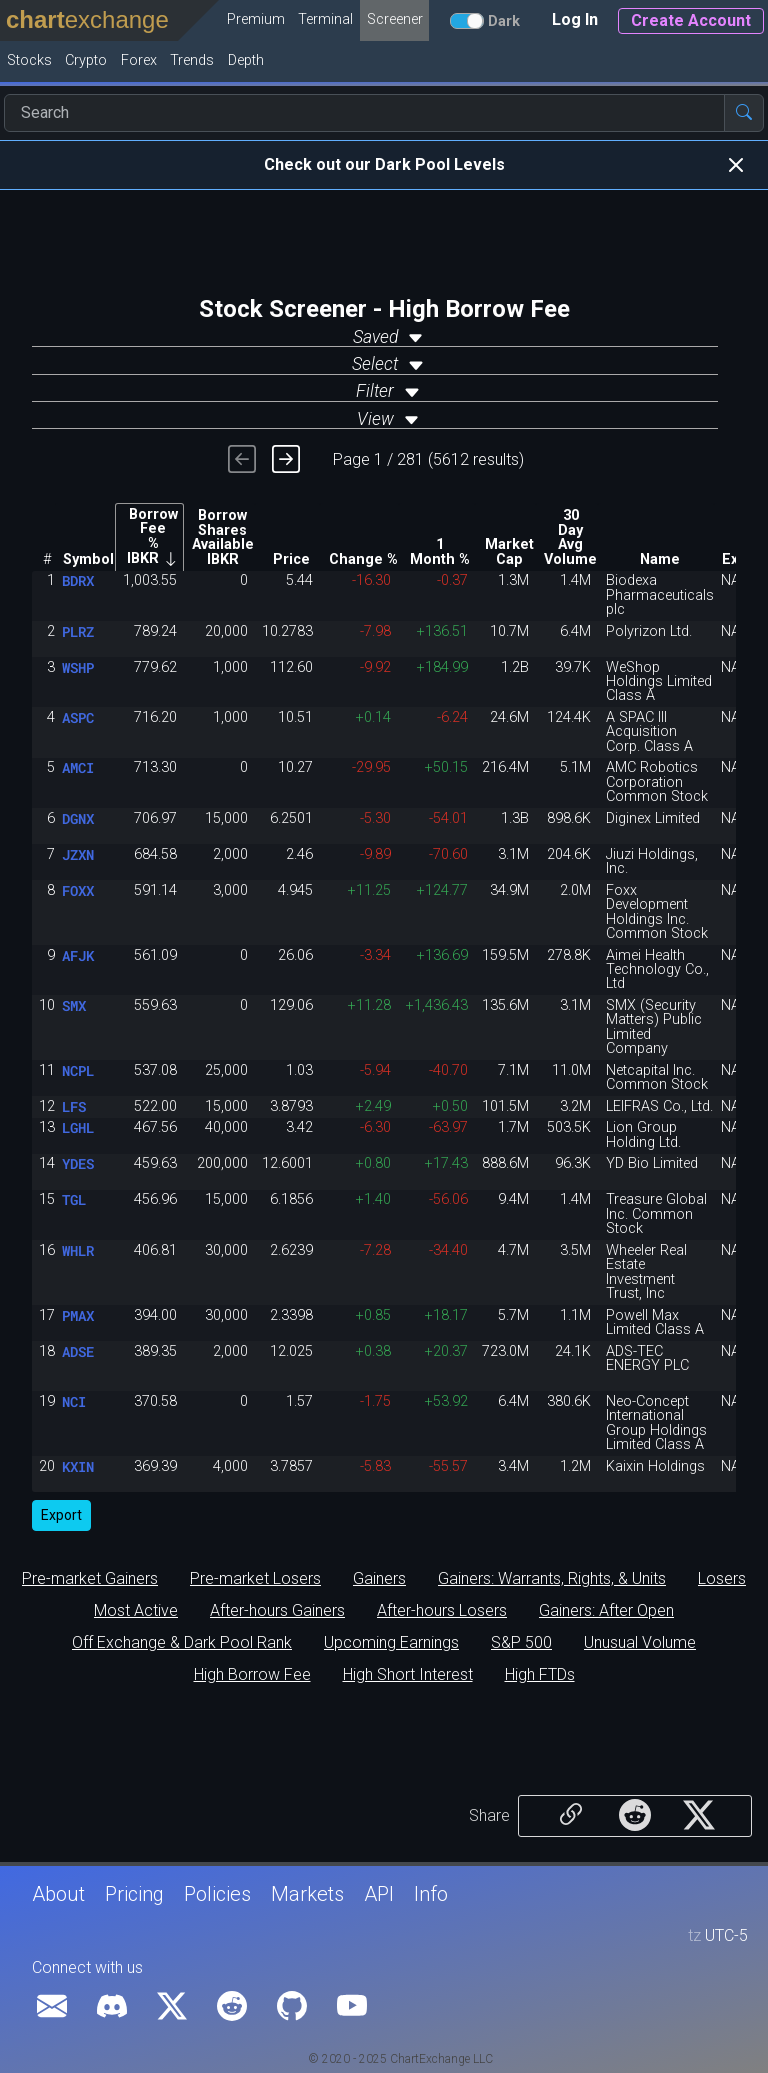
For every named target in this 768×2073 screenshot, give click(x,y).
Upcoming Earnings (391, 1643)
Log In (575, 19)
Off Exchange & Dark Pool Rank (182, 1643)
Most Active (136, 1611)
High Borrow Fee (252, 1675)
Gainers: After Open (606, 1611)
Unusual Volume (640, 1643)
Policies (217, 1894)
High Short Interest (408, 1675)
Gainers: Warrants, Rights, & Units (552, 1579)
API (379, 1894)
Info (431, 1894)
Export (61, 1515)
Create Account (691, 20)
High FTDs (540, 1675)
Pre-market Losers (255, 1579)
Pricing (134, 1894)
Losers (722, 1579)
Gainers (379, 1579)
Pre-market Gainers (90, 1579)
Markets (307, 1894)
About (58, 1894)
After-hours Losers (442, 1611)
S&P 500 (521, 1643)
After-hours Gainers (277, 1611)
